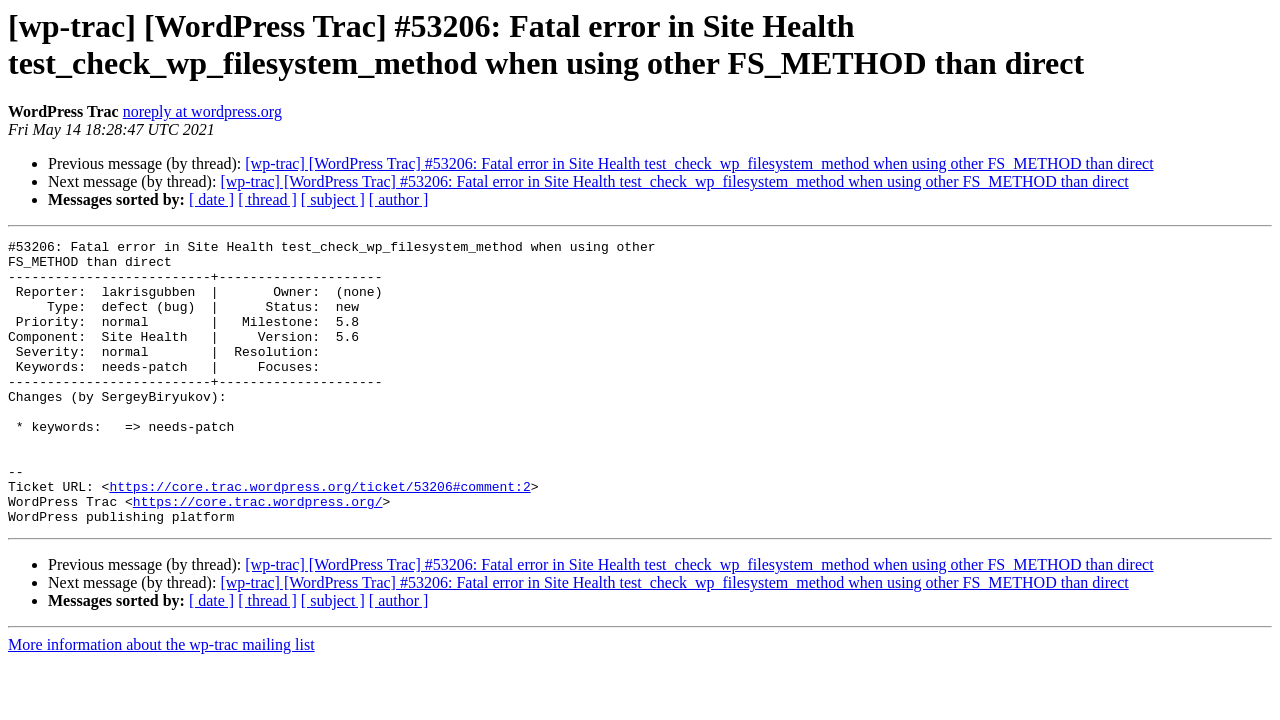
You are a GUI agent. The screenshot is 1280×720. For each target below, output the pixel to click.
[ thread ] (267, 199)
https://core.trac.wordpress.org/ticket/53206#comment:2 (319, 537)
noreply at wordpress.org (202, 111)
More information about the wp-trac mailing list (161, 701)
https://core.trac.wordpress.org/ (258, 555)
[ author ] (399, 199)
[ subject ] (333, 199)
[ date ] (211, 199)
